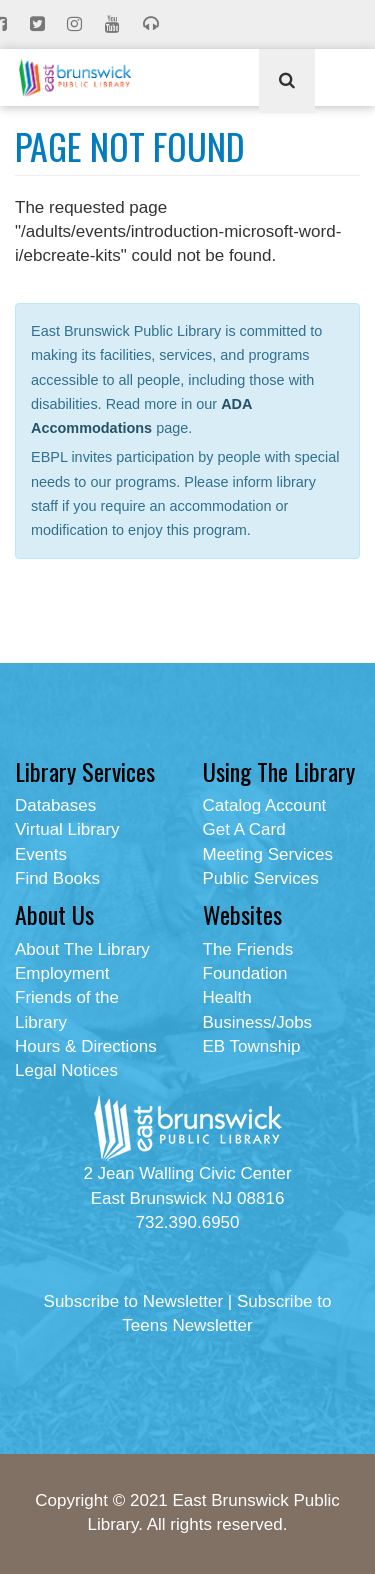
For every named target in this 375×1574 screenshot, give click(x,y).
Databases (55, 805)
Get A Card (244, 829)
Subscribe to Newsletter (134, 1301)
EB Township (252, 1046)
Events (41, 854)
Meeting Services (268, 854)
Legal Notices (66, 1070)
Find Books (57, 878)
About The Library (82, 949)
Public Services (261, 878)
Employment (62, 973)
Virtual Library (67, 829)
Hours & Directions (86, 1046)
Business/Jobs (258, 1022)
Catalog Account (265, 805)
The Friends (248, 949)
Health (227, 997)
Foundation (245, 973)
